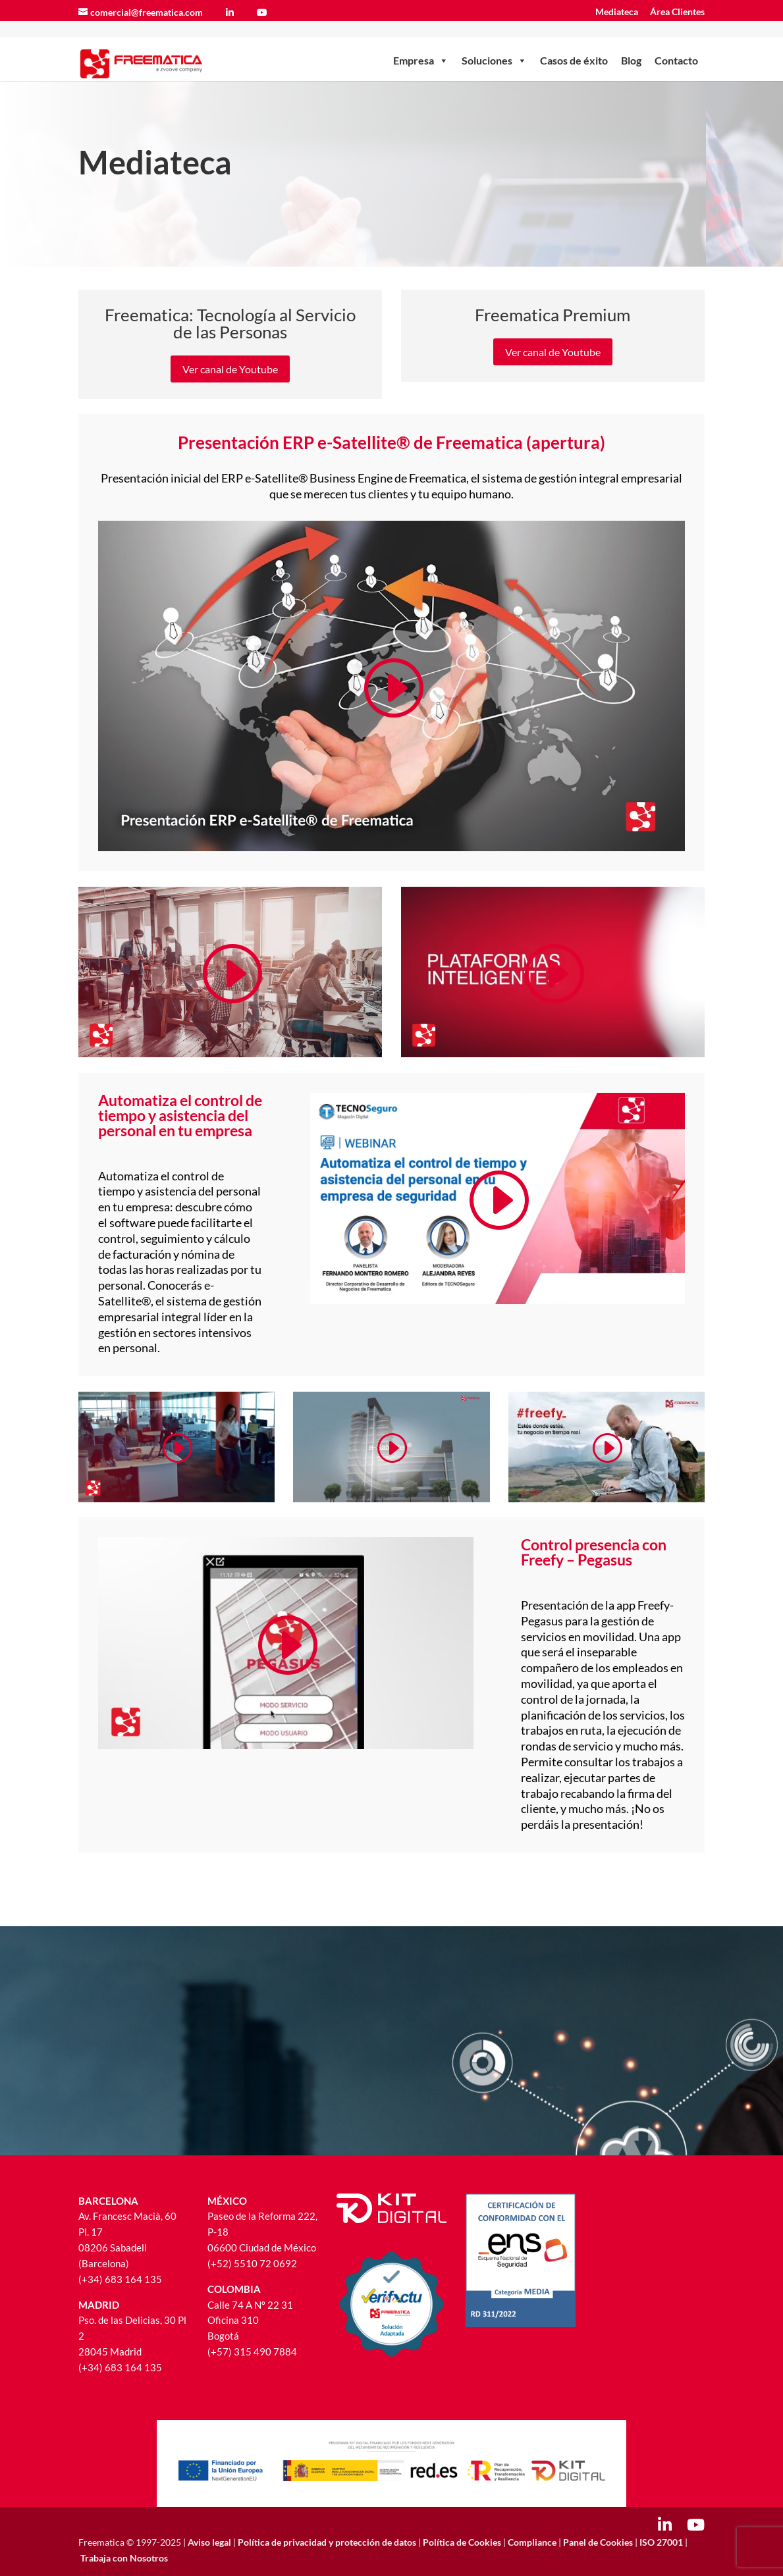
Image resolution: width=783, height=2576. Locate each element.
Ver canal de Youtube (230, 369)
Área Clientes (677, 12)
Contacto (676, 42)
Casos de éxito (574, 42)
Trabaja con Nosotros (124, 2557)
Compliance (532, 2542)
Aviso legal (209, 2542)
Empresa (420, 42)
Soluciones (494, 42)
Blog (631, 42)
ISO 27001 (661, 2542)
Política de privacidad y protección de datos (328, 2542)
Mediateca (616, 12)
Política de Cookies (462, 2542)
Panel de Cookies (598, 2542)
